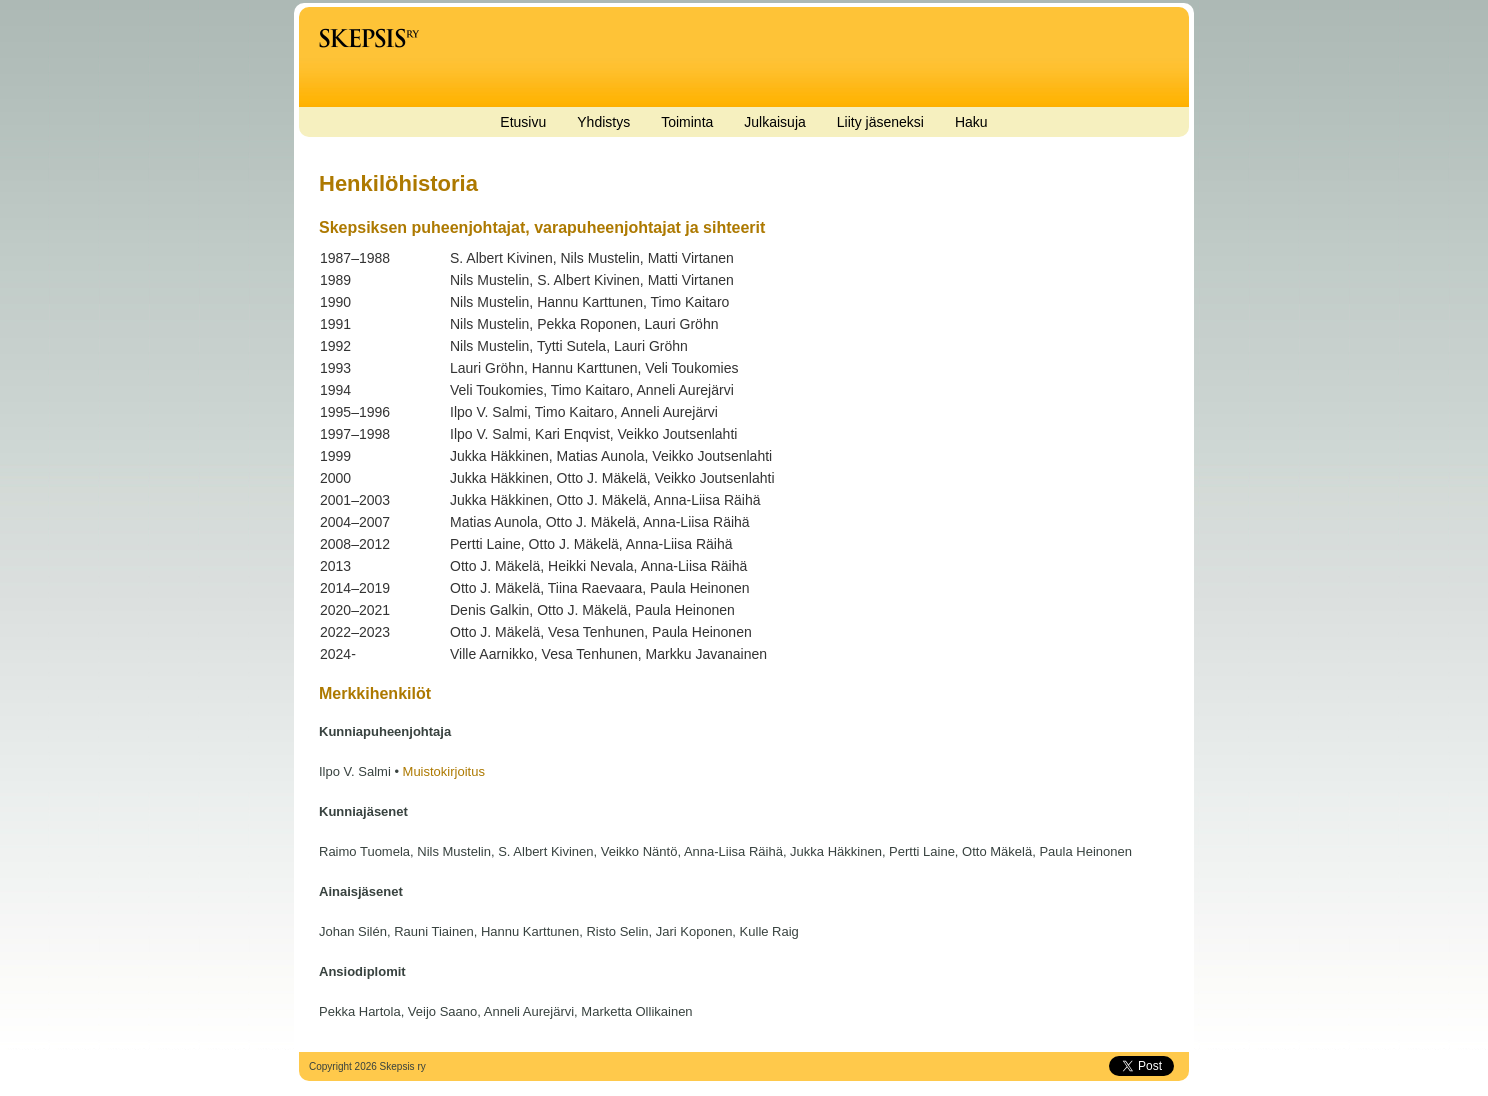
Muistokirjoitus (444, 771)
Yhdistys (603, 122)
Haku (971, 122)
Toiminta (687, 122)
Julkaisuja (774, 122)
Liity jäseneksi (880, 122)
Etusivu (523, 122)
